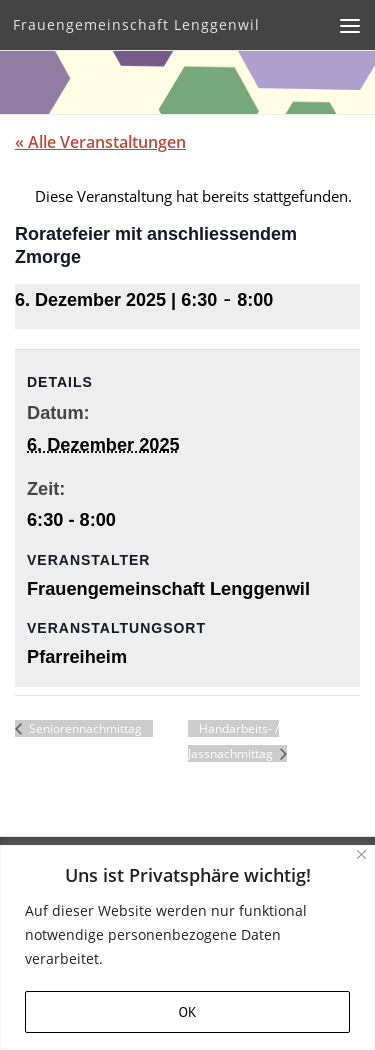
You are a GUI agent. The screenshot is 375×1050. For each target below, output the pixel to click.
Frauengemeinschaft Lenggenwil (136, 24)
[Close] (361, 854)
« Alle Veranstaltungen (100, 142)
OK (187, 1012)
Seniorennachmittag (84, 728)
